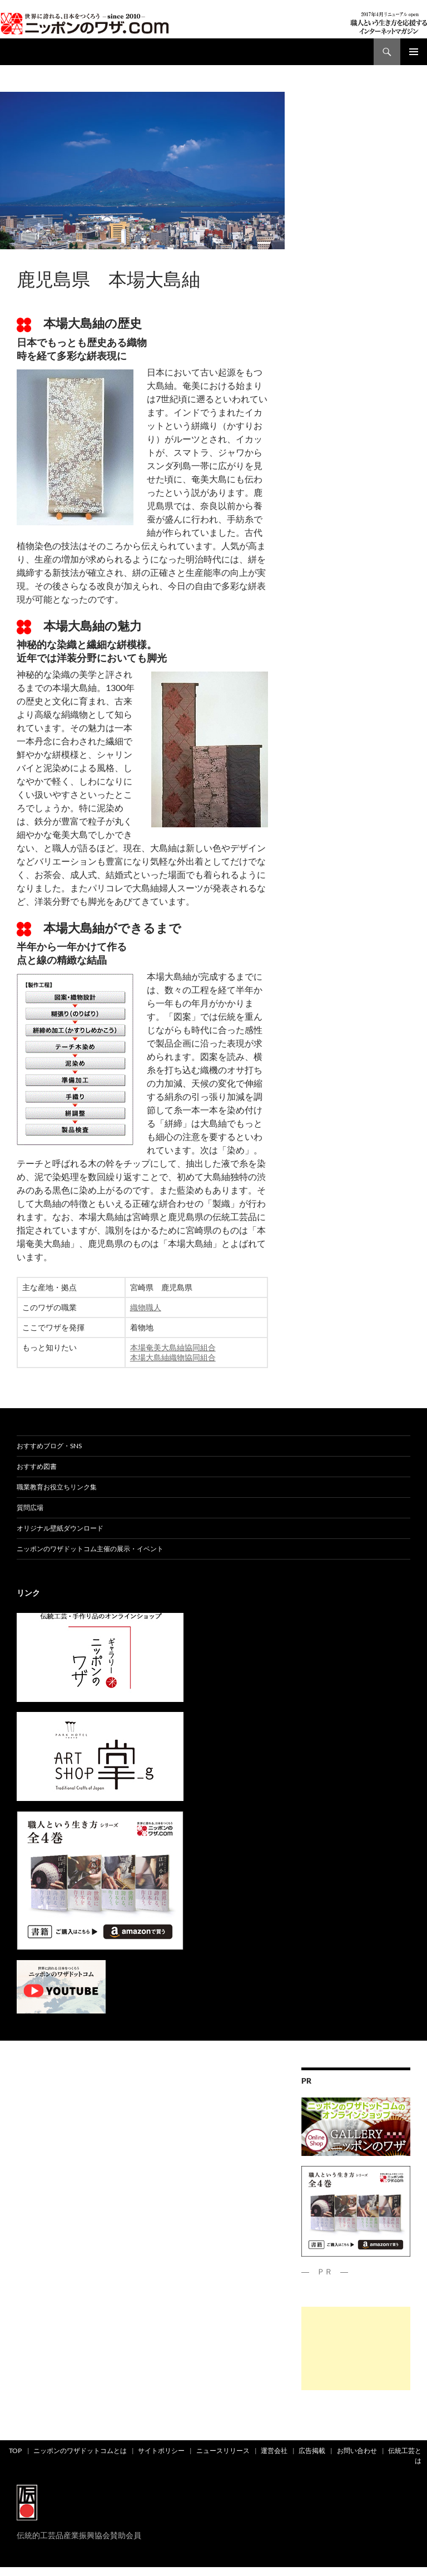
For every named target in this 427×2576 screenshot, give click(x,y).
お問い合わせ (357, 2450)
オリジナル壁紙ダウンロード (60, 1528)
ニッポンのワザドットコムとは (80, 2450)
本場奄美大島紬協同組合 (173, 1347)
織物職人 (145, 1307)
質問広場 (30, 1507)
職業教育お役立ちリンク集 (57, 1487)
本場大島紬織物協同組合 (173, 1357)
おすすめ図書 (37, 1466)
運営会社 (274, 2450)
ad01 (25, 260)
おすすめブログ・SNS (49, 1446)
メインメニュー (413, 51)
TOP (15, 2450)
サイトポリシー (161, 2450)
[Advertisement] (355, 2348)
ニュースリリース (223, 2450)
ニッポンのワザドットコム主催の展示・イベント (90, 1548)
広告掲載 (312, 2450)
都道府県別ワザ (60, 260)
